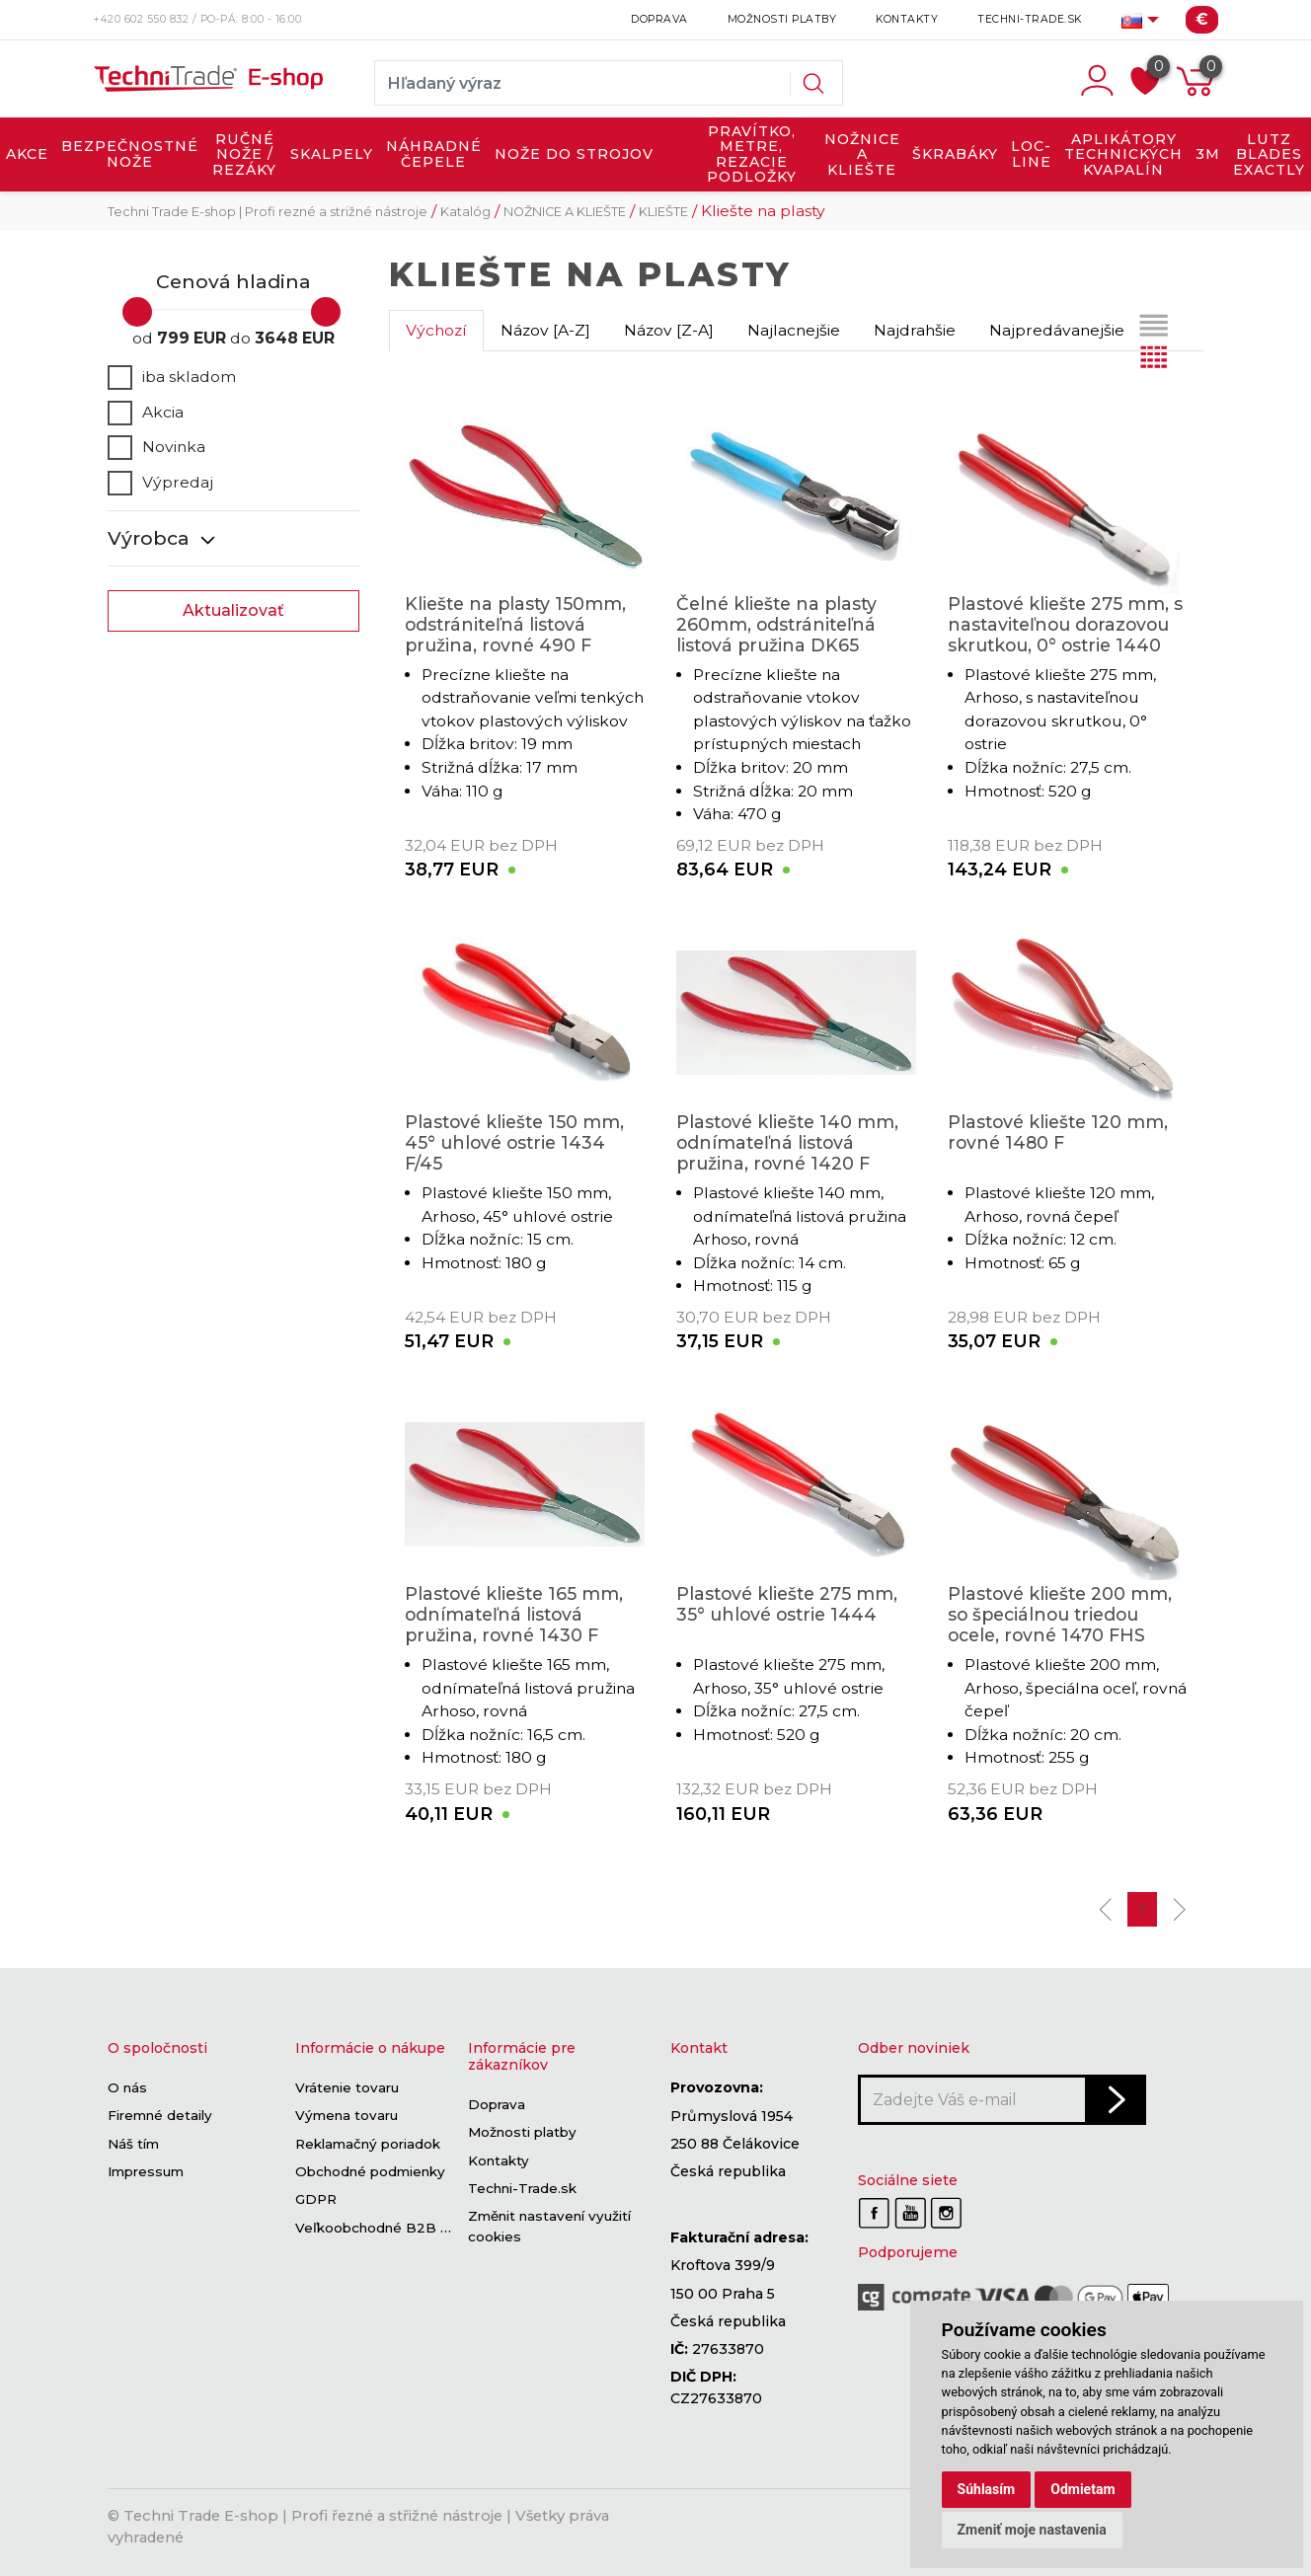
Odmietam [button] (1082, 2489)
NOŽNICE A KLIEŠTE (564, 211)
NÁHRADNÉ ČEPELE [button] (434, 154)
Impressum (146, 2171)
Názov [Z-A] (669, 330)
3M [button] (1207, 154)
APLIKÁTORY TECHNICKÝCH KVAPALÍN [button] (1123, 154)
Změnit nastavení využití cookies (549, 2227)
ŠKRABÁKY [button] (955, 154)
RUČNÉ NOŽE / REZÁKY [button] (244, 154)
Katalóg (465, 211)
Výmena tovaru (346, 2116)
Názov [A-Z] (545, 330)
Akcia (146, 412)
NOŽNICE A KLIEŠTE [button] (862, 154)
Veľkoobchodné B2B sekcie (390, 2227)
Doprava (659, 19)
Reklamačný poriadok (367, 2144)
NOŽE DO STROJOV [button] (574, 154)
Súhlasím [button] (987, 2489)
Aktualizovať (233, 610)
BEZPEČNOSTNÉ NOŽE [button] (129, 154)
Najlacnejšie (793, 330)
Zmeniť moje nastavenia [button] (1032, 2530)
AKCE (27, 154)
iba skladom (172, 377)
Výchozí (436, 330)
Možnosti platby (782, 19)
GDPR (316, 2200)
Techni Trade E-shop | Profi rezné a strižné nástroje (267, 211)
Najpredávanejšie (1056, 330)
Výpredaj (160, 482)
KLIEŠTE (663, 211)
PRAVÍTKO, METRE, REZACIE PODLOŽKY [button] (752, 154)
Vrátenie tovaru (347, 2087)
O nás (127, 2087)
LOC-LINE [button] (1031, 154)
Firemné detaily (160, 2116)
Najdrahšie (915, 330)
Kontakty (907, 19)
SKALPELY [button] (331, 154)
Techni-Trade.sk (1029, 19)
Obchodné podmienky (370, 2171)
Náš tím (133, 2144)
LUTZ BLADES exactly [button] (1269, 154)
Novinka (156, 447)
